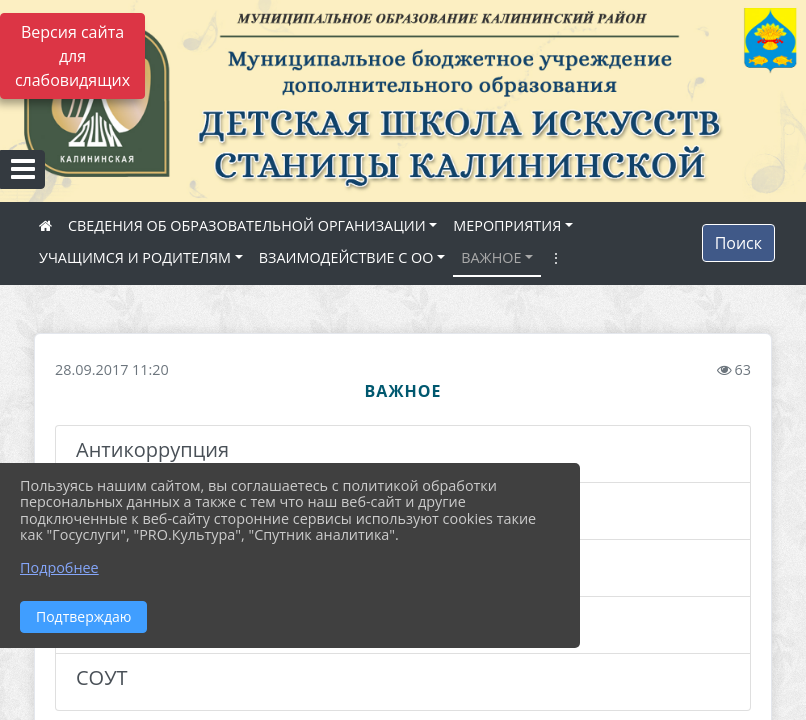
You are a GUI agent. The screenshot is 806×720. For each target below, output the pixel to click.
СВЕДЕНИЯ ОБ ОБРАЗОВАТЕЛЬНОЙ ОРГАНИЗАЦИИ (247, 225)
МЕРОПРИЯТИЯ (507, 225)
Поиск (738, 243)
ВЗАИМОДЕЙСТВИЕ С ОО (346, 257)
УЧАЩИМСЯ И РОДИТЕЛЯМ (135, 257)
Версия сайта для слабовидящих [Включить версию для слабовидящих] (72, 56)
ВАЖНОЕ (491, 257)
